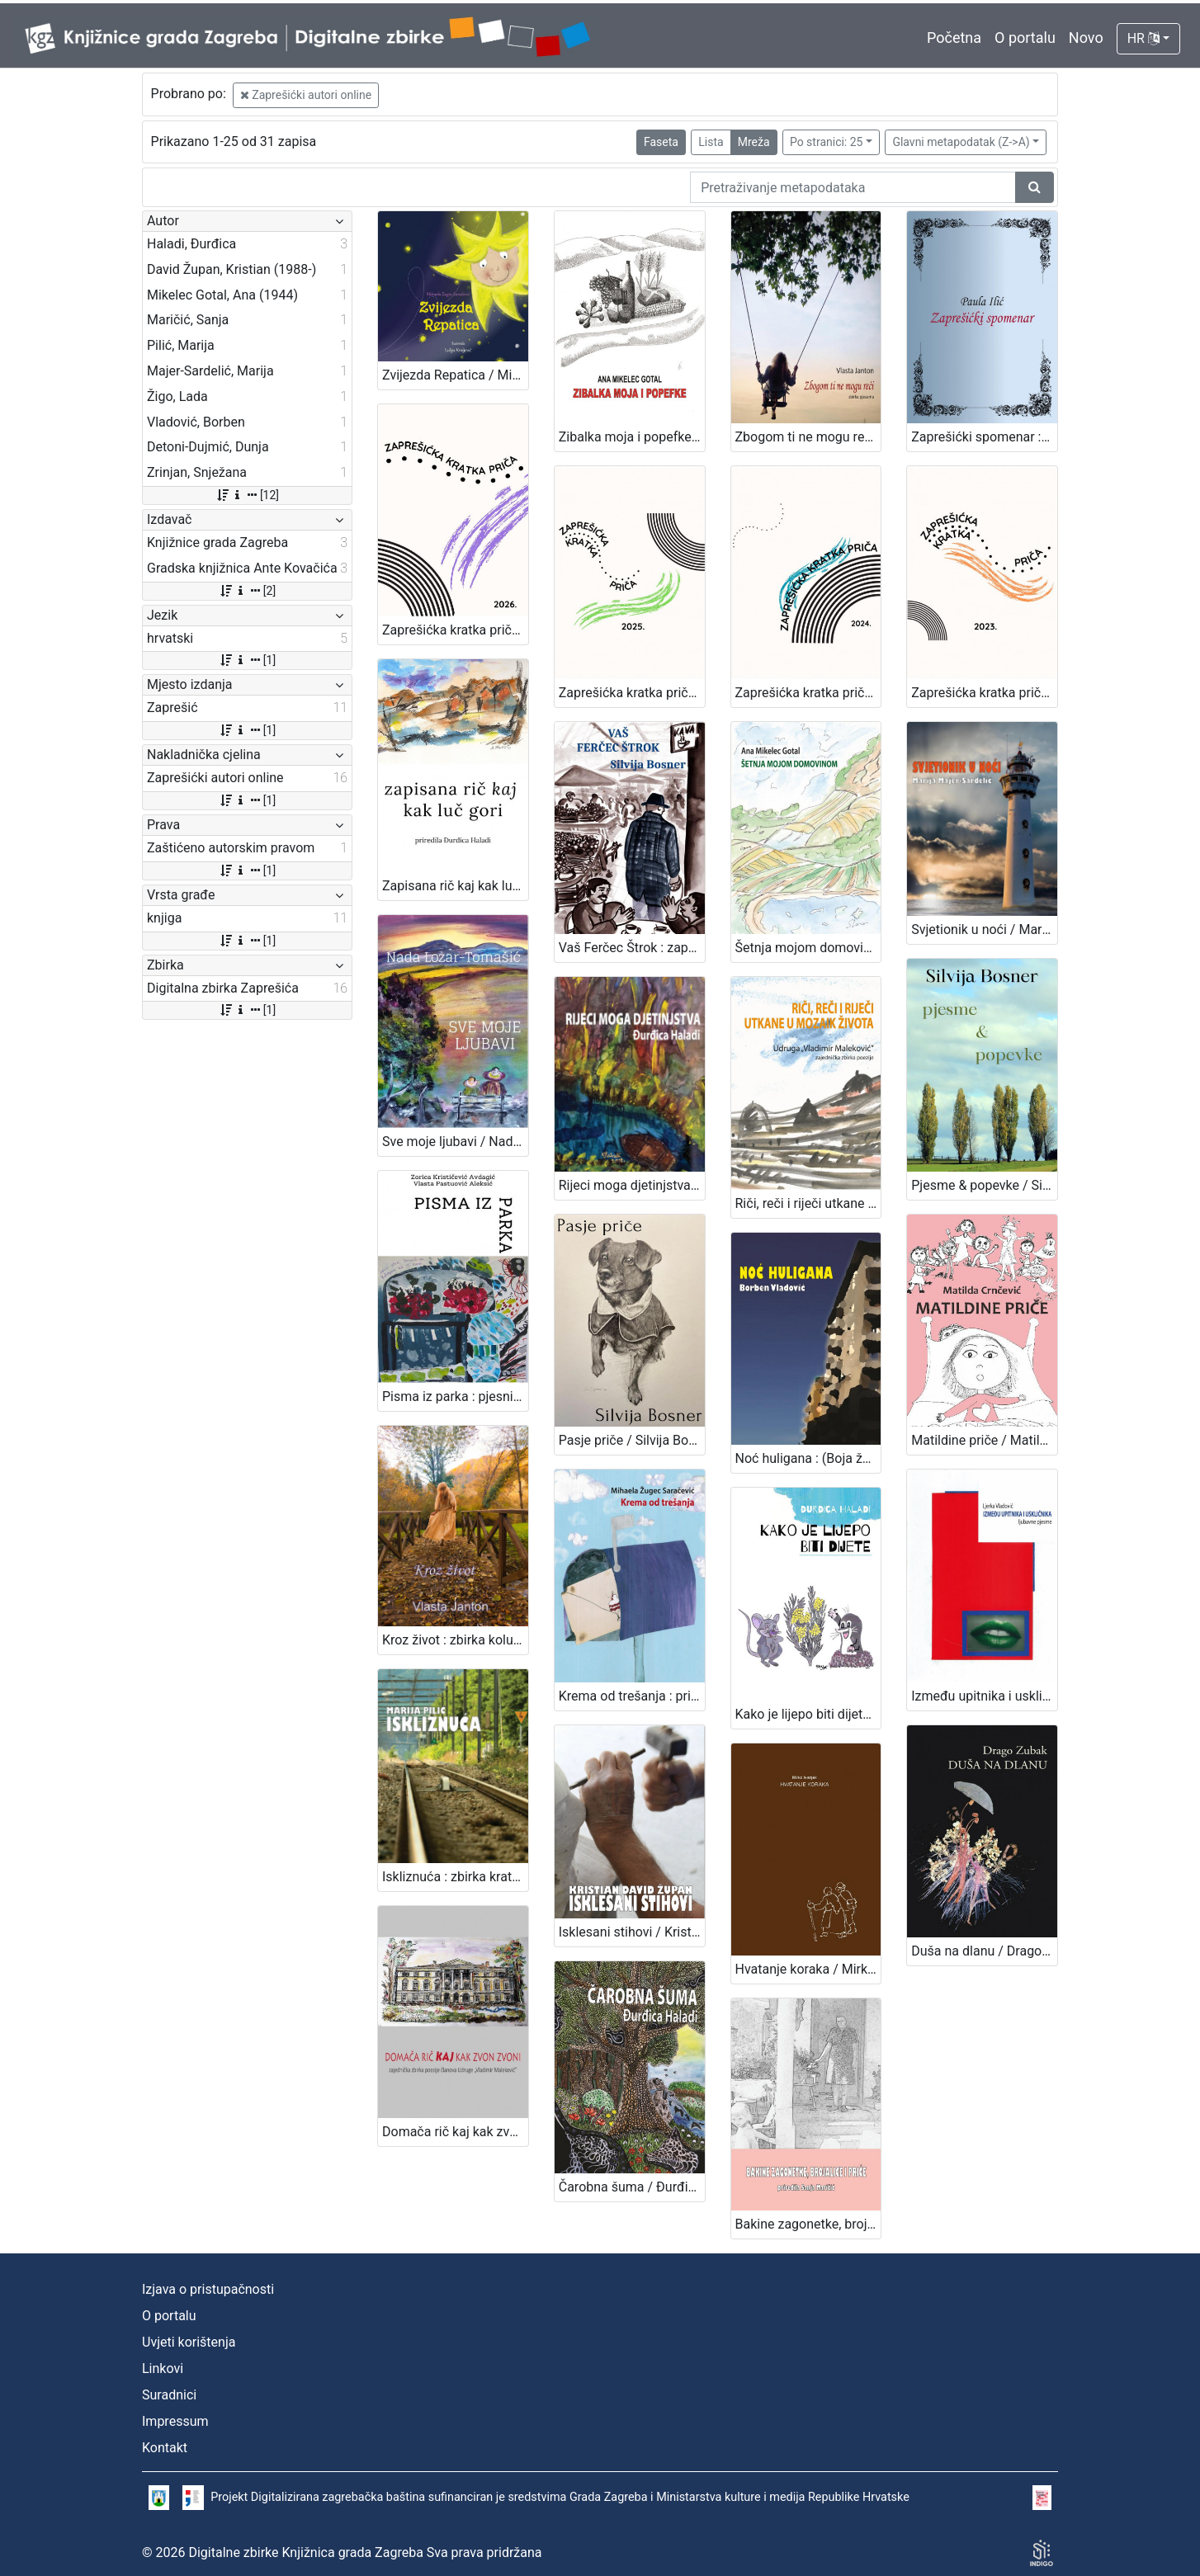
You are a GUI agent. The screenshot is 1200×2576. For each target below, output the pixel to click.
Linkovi (162, 2368)
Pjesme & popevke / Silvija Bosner (984, 1185)
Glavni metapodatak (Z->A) (960, 142)
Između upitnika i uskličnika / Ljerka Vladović (984, 1696)
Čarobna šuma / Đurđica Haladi (632, 2187)
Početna (954, 37)
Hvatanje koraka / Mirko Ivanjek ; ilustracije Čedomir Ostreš (808, 1969)
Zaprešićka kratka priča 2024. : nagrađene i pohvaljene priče (808, 693)
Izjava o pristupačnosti (208, 2289)
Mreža (754, 142)
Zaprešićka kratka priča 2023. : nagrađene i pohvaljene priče (984, 693)
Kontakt (164, 2448)
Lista (710, 142)
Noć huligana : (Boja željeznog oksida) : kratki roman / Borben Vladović (808, 1458)
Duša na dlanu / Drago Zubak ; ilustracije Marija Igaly (984, 1951)
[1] (247, 660)
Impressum (175, 2421)
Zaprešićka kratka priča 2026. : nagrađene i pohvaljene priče (455, 630)
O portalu (1025, 37)
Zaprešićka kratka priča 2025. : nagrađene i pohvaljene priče (632, 693)
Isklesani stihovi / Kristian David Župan (632, 1932)
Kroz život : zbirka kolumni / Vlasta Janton (455, 1640)
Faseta (661, 142)
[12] (247, 495)
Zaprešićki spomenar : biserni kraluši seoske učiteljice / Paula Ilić (984, 437)
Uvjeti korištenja (188, 2342)
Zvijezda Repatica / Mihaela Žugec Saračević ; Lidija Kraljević (455, 375)
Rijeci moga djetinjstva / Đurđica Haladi (632, 1185)
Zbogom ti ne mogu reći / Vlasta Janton (808, 437)
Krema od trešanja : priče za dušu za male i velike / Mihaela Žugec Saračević (632, 1696)
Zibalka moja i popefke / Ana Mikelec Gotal (632, 437)
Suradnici (169, 2395)
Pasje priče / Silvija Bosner (632, 1440)
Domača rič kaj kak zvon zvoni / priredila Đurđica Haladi (455, 2132)
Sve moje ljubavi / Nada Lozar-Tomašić (455, 1141)
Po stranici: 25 (826, 142)
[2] (247, 590)
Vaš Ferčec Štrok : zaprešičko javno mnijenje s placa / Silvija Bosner (632, 947)
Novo (1086, 37)
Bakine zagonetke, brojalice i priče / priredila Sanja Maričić (808, 2224)
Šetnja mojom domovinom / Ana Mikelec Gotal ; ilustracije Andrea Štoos (808, 947)
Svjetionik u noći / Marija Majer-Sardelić (984, 929)
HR (1143, 38)
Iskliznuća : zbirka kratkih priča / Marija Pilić (455, 1877)
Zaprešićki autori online (305, 94)
